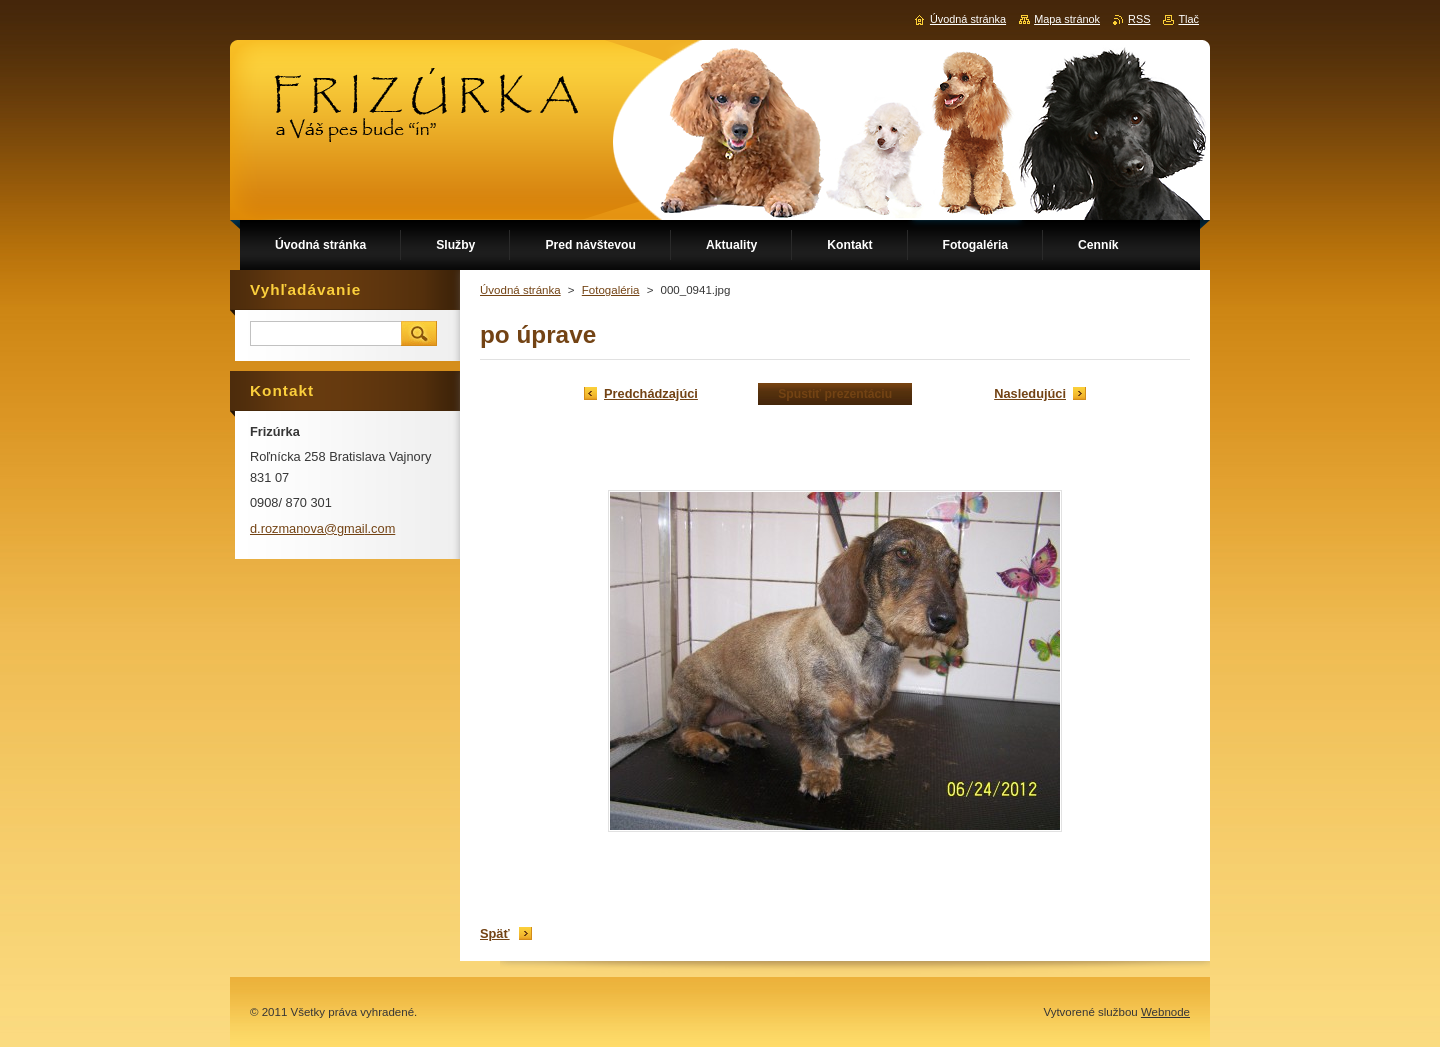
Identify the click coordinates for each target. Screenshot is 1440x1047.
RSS (1139, 19)
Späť (495, 933)
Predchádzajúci (651, 393)
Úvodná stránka (520, 290)
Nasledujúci (1030, 393)
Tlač (1188, 19)
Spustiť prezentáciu (835, 394)
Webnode (1165, 1012)
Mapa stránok (1067, 19)
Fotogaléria (611, 290)
